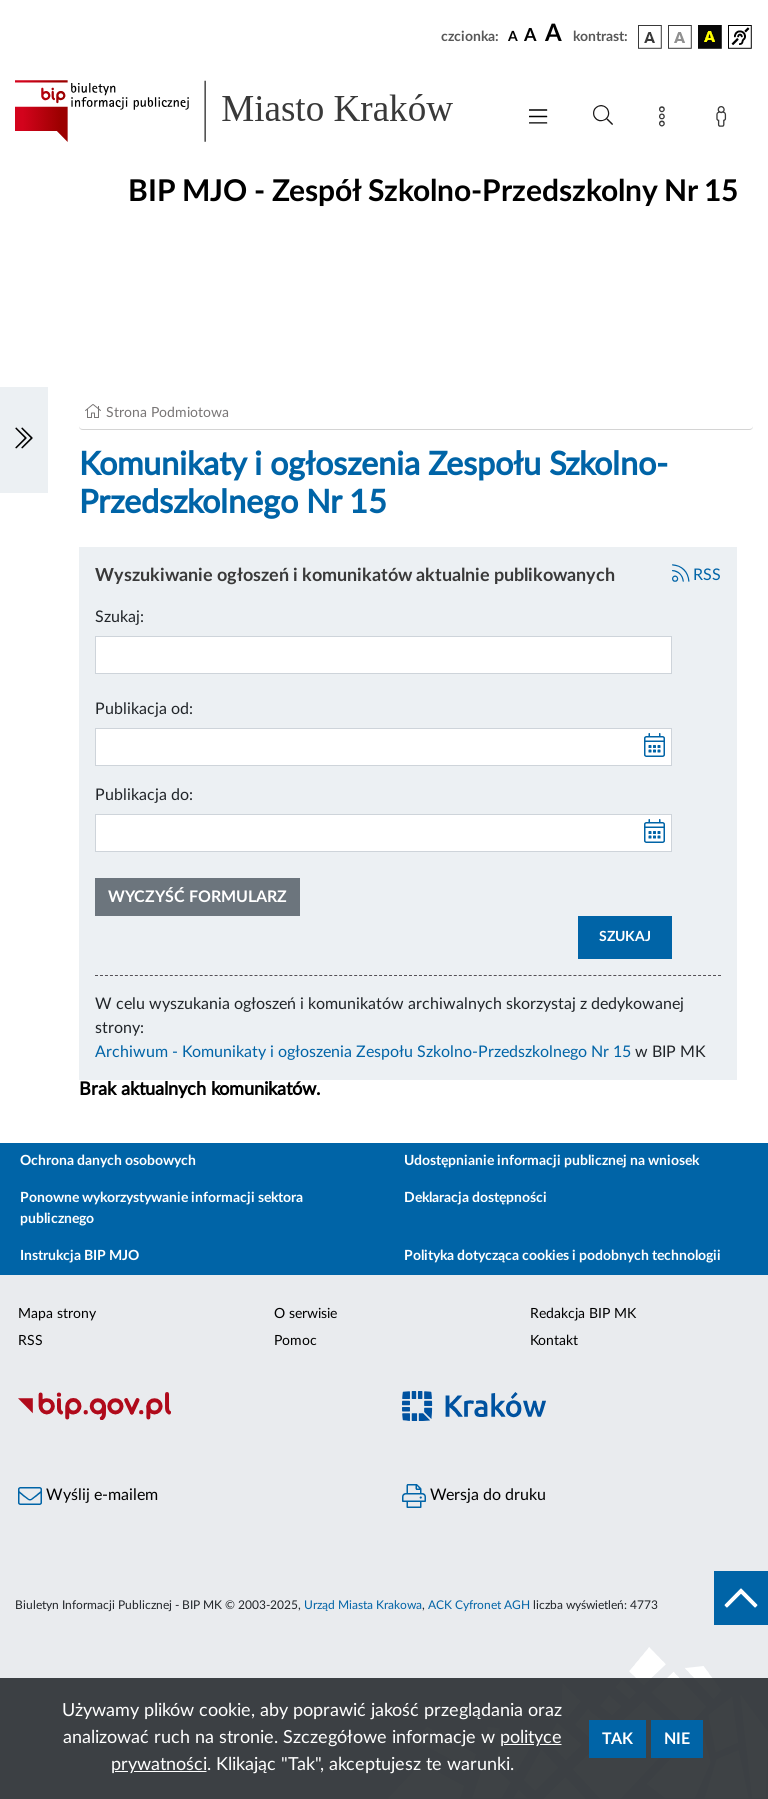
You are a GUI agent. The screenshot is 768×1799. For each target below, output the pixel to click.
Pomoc (295, 1341)
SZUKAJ (625, 937)
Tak (617, 1739)
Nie (677, 1739)
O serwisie (305, 1314)
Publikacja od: (144, 709)
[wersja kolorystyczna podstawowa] (650, 37)
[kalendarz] (655, 747)
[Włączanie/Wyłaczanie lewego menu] (24, 440)
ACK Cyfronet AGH (479, 1605)
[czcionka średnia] (530, 36)
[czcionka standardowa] (513, 36)
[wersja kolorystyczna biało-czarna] (680, 37)
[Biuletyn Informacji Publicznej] (192, 1417)
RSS (697, 575)
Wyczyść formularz (197, 897)
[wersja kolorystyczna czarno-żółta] (710, 37)
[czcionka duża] (556, 34)
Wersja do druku (474, 1496)
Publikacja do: (144, 795)
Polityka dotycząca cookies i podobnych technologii (562, 1256)
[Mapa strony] (666, 120)
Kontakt (554, 1341)
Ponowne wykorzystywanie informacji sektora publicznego (161, 1208)
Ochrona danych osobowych (108, 1161)
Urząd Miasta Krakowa (363, 1605)
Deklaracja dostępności (475, 1198)
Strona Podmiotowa (167, 413)
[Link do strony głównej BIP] (254, 111)
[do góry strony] (741, 1598)
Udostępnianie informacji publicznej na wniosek (551, 1161)
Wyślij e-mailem (88, 1496)
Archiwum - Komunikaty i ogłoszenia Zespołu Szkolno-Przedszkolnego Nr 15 (363, 1052)
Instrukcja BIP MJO (79, 1256)
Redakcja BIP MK (583, 1314)
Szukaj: (119, 617)
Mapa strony (57, 1314)
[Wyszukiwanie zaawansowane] (603, 116)
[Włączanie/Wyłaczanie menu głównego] (538, 118)
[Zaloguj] (725, 120)
